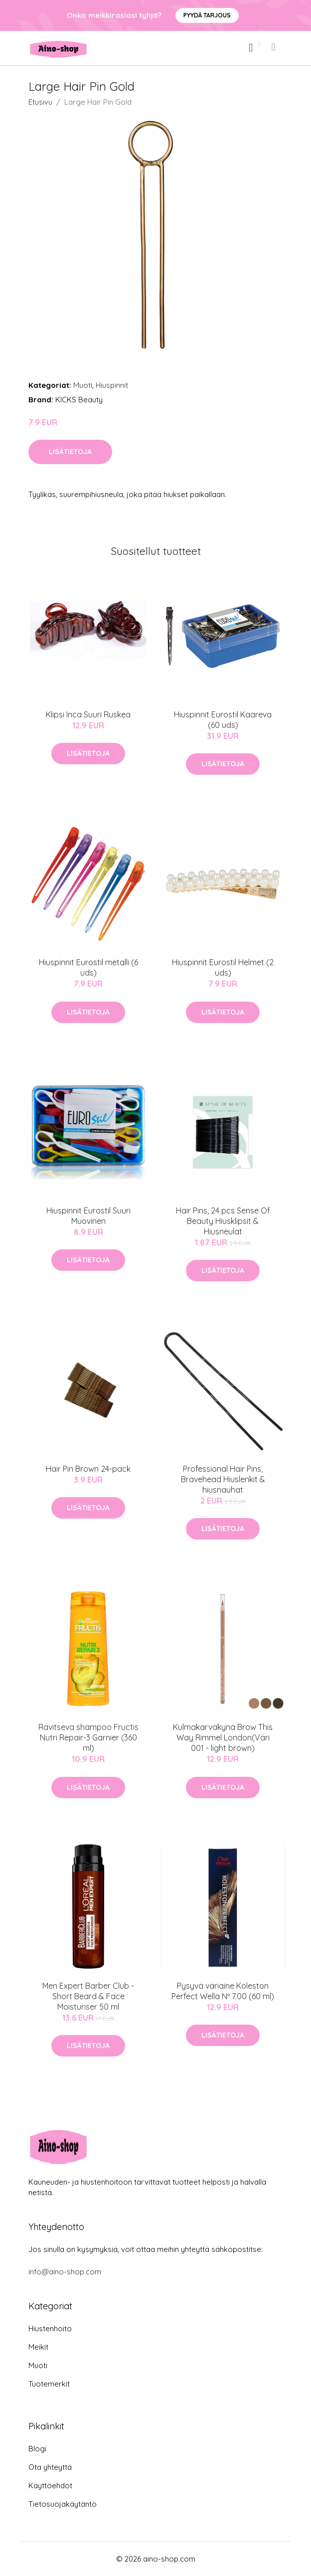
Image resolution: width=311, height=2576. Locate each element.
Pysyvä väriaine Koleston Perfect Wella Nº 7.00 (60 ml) (222, 1991)
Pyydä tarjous (207, 15)
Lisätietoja (70, 451)
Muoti (82, 385)
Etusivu (40, 102)
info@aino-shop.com (64, 2271)
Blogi (37, 2448)
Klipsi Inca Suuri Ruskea (88, 714)
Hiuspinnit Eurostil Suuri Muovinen (88, 1215)
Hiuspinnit (112, 385)
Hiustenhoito (50, 2328)
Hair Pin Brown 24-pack (88, 1469)
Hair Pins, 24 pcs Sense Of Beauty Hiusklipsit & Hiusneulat (223, 1220)
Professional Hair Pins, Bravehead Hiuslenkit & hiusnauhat (223, 1479)
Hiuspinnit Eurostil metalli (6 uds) (88, 967)
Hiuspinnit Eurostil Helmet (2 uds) (223, 967)
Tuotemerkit (49, 2384)
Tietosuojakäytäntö (62, 2504)
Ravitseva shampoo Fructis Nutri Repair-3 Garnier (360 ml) (88, 1737)
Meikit (38, 2347)
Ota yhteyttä (50, 2467)
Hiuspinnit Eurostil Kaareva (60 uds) (223, 719)
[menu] (274, 47)
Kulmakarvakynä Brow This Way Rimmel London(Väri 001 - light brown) (223, 1737)
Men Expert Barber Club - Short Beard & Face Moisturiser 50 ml (88, 1996)
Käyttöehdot (50, 2485)
